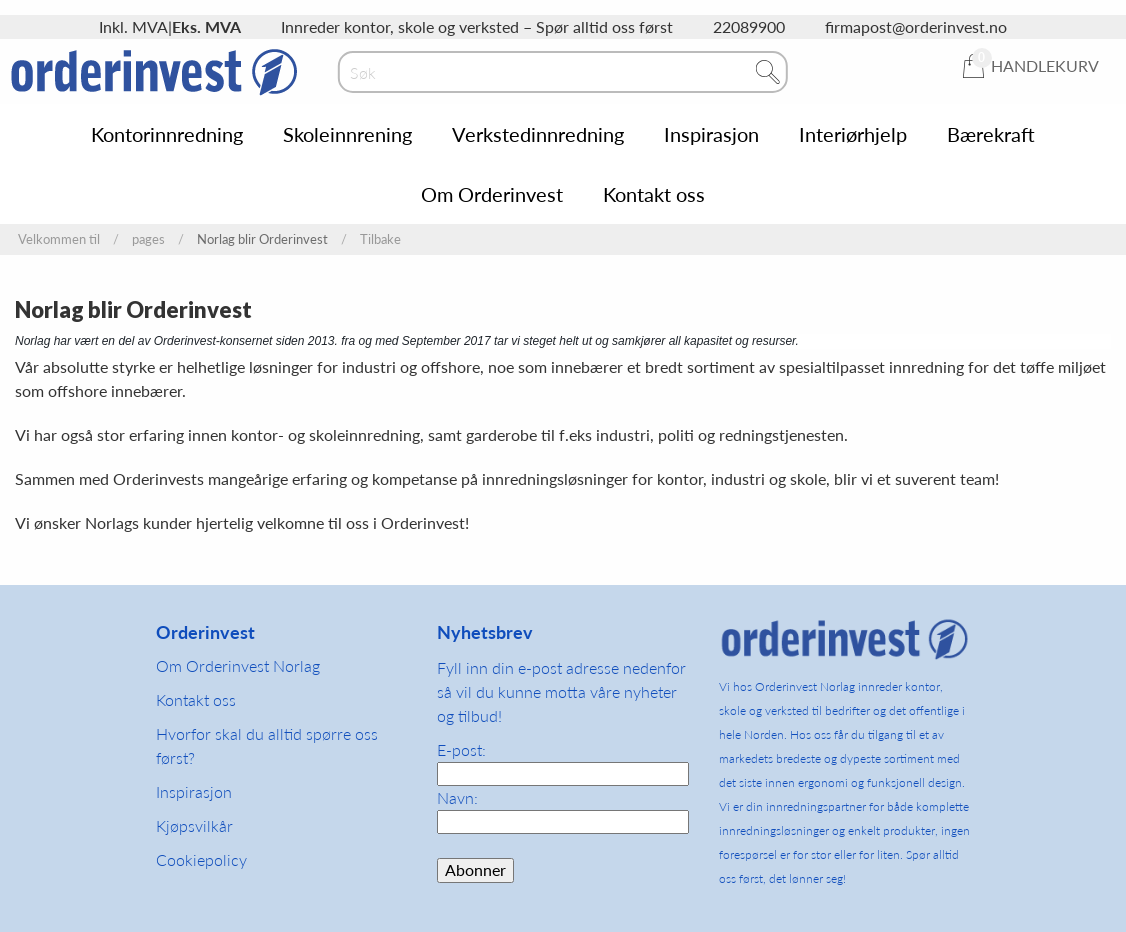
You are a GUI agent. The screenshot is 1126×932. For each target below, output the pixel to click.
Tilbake (380, 239)
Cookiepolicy (201, 859)
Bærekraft (991, 134)
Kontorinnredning (167, 134)
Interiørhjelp (853, 134)
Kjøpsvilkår (194, 825)
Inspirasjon (711, 134)
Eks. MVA (206, 26)
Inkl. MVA (133, 26)
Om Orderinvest (492, 194)
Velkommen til (59, 239)
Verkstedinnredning (538, 134)
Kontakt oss (654, 194)
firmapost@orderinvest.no (916, 26)
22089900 (749, 26)
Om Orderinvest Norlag (238, 665)
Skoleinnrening (347, 134)
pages (148, 239)
